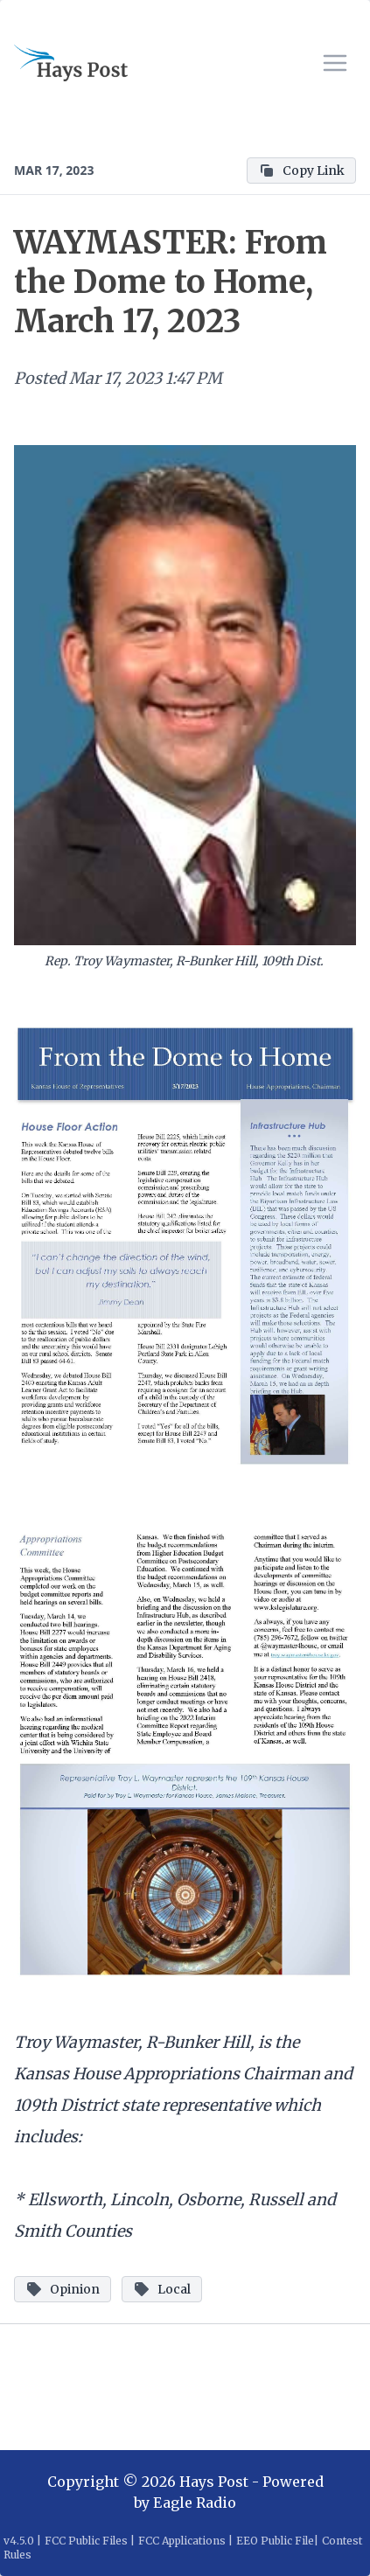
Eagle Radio (194, 2502)
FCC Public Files (86, 2540)
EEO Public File (275, 2540)
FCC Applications (182, 2540)
